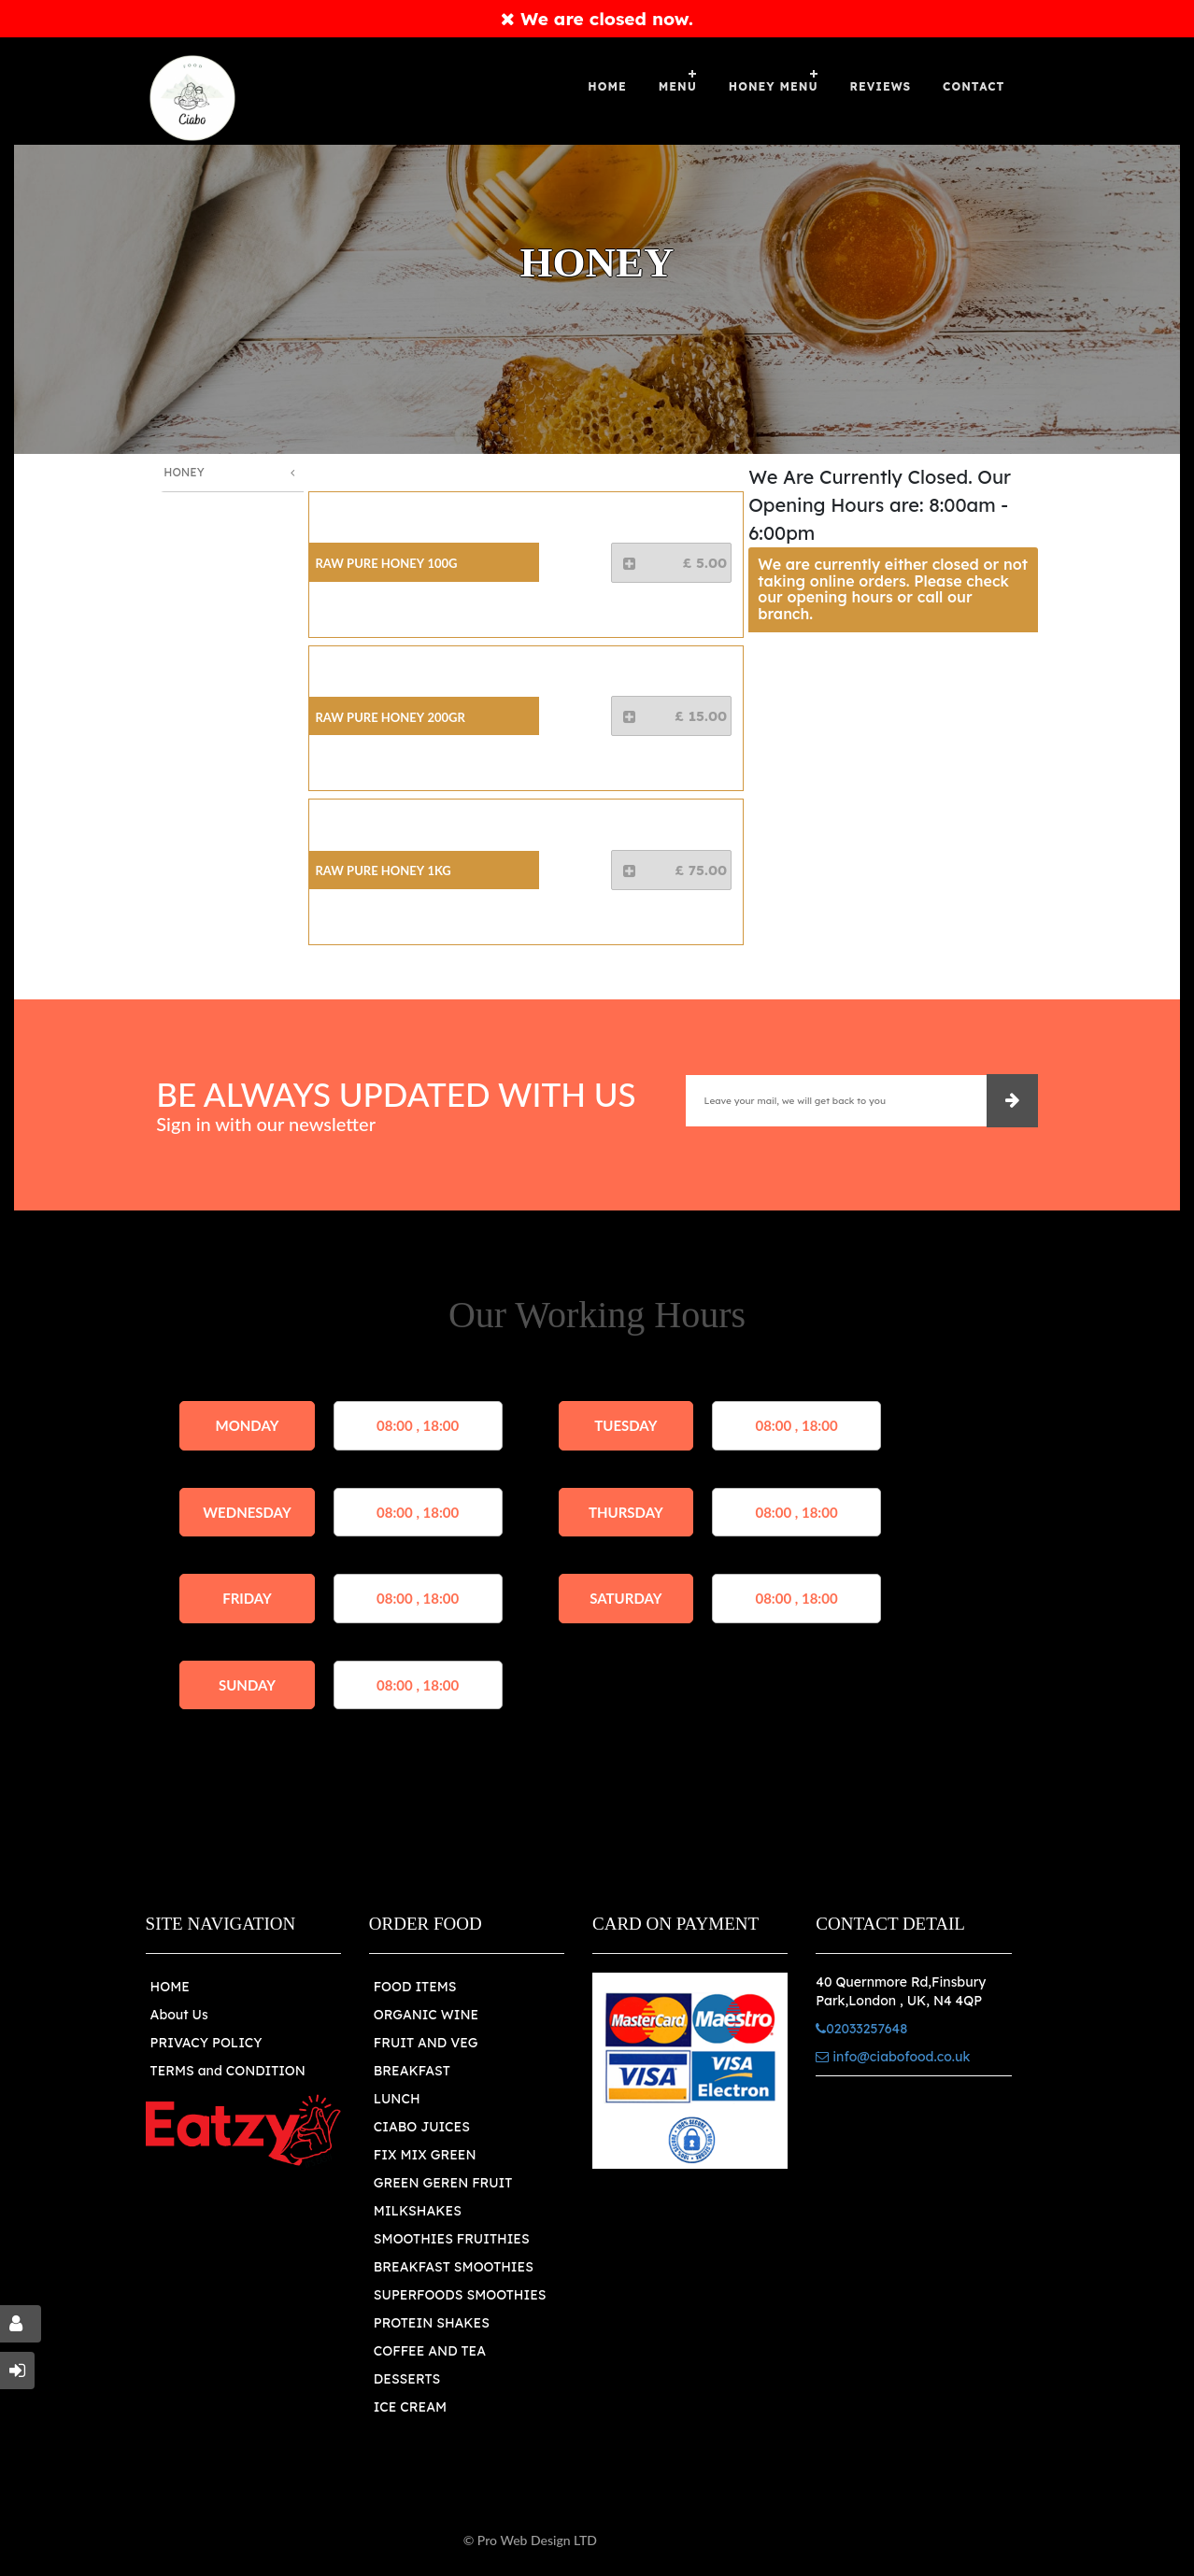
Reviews (881, 86)
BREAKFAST (412, 2070)
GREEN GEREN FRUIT (443, 2182)
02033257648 (861, 2028)
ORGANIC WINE (426, 2014)
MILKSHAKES (418, 2210)
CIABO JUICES (422, 2126)
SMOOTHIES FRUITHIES (452, 2238)
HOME (170, 1986)
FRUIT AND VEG (426, 2042)
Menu (678, 86)
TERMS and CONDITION (228, 2070)
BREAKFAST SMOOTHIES (453, 2266)
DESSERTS (407, 2379)
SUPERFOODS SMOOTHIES (460, 2294)
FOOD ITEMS (415, 1986)
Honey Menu (773, 86)
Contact (973, 86)
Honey (183, 472)
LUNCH (397, 2098)
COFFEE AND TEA (430, 2350)
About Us (179, 2014)
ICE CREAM (410, 2407)
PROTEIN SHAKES (432, 2322)
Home (607, 86)
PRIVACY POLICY (206, 2042)
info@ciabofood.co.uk (893, 2056)
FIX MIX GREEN (425, 2154)
